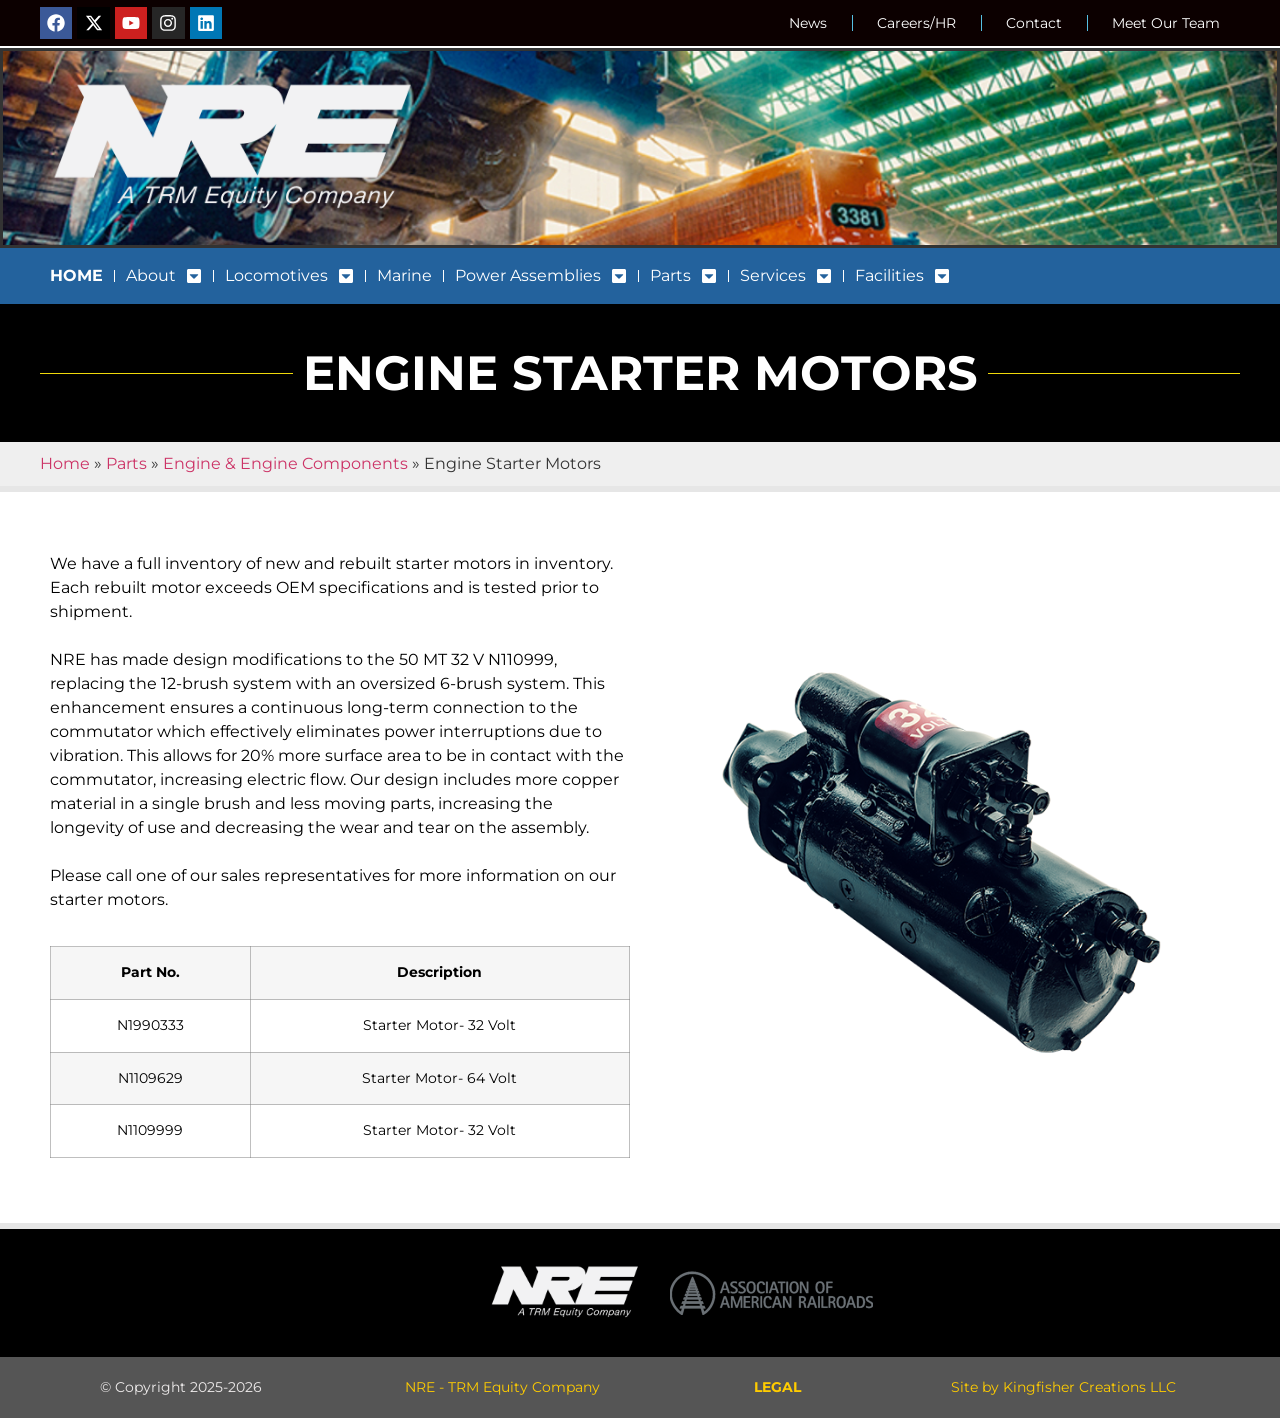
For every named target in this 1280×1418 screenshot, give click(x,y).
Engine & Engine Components (285, 463)
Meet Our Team (1166, 23)
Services (786, 276)
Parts (683, 276)
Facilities (902, 276)
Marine (404, 275)
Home (65, 463)
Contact (1034, 23)
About (164, 276)
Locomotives (289, 276)
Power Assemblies (541, 276)
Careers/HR (916, 23)
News (808, 23)
